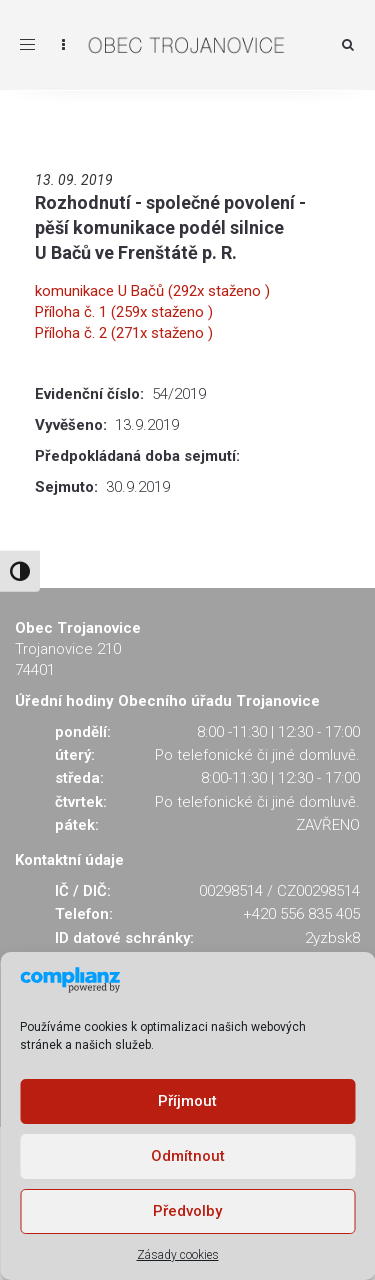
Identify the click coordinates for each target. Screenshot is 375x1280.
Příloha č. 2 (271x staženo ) (124, 333)
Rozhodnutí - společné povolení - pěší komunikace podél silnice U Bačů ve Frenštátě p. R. (170, 227)
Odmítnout (188, 1156)
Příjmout (187, 1101)
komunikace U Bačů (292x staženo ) (152, 291)
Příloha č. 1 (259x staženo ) (124, 312)
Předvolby (187, 1211)
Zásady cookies (178, 1255)
